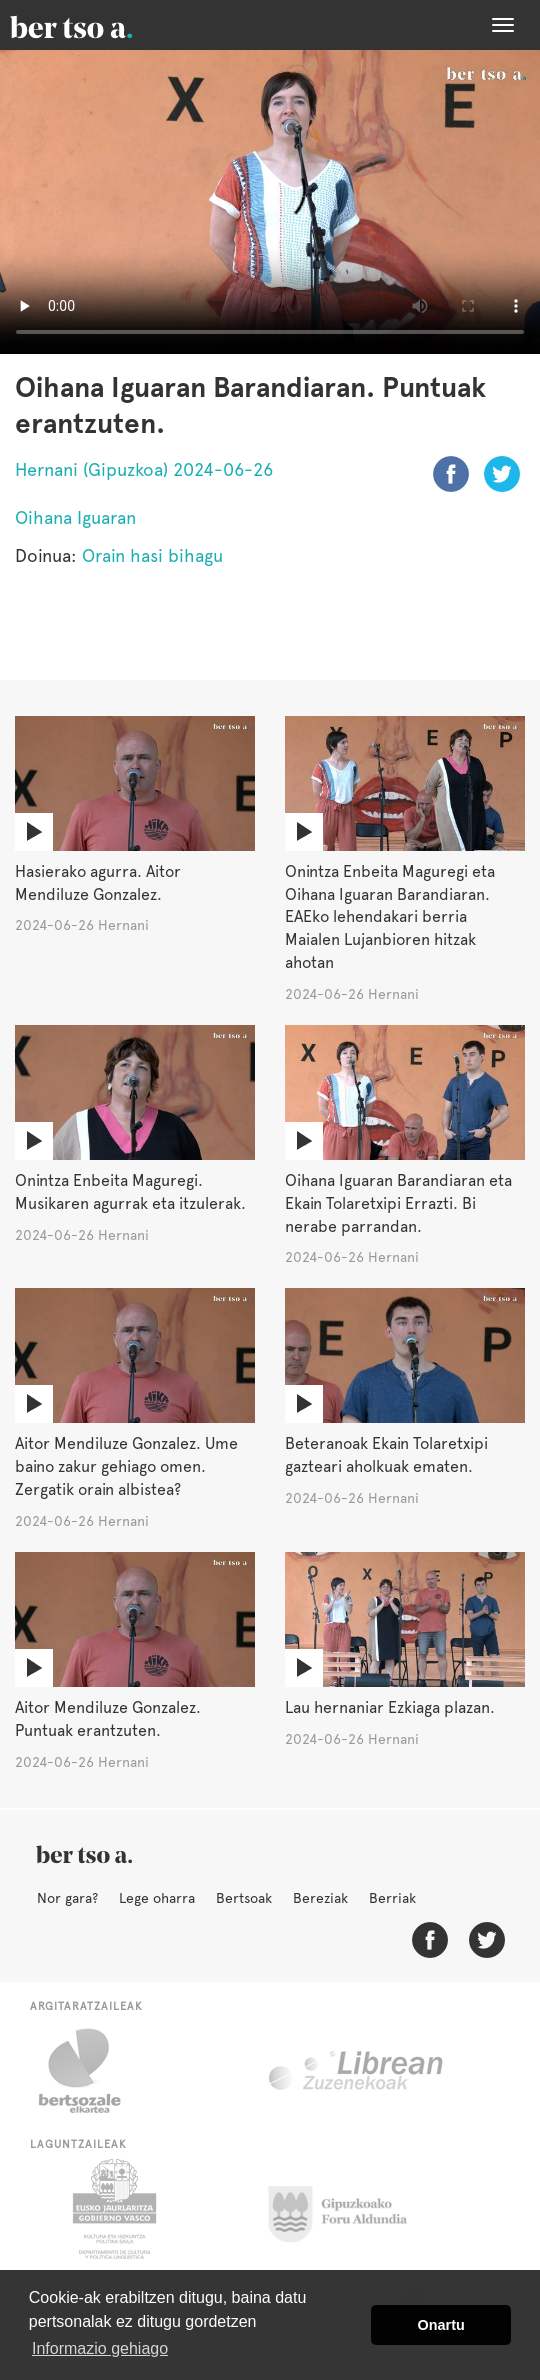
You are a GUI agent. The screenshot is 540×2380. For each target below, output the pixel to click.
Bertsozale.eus (92, 2071)
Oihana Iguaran (75, 517)
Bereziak (320, 1898)
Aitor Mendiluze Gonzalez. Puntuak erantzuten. (108, 1719)
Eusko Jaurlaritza (112, 2209)
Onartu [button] (441, 2325)
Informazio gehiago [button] (100, 2348)
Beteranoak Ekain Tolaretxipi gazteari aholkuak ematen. (386, 1455)
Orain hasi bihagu (152, 555)
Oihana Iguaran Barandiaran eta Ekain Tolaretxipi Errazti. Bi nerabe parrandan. (398, 1203)
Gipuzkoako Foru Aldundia (349, 2209)
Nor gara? (67, 1898)
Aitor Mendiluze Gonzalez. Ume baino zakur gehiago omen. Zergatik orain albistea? (126, 1466)
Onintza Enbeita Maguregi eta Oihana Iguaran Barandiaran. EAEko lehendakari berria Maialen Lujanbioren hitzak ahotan (390, 917)
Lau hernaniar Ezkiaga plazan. (390, 1707)
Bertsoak (244, 1898)
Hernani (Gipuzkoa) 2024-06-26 (144, 469)
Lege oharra (157, 1898)
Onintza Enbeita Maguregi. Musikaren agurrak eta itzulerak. (130, 1192)
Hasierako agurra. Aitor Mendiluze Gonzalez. (98, 883)
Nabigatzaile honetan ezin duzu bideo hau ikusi (270, 202)
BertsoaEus (100, 25)
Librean (357, 2071)
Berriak (392, 1898)
